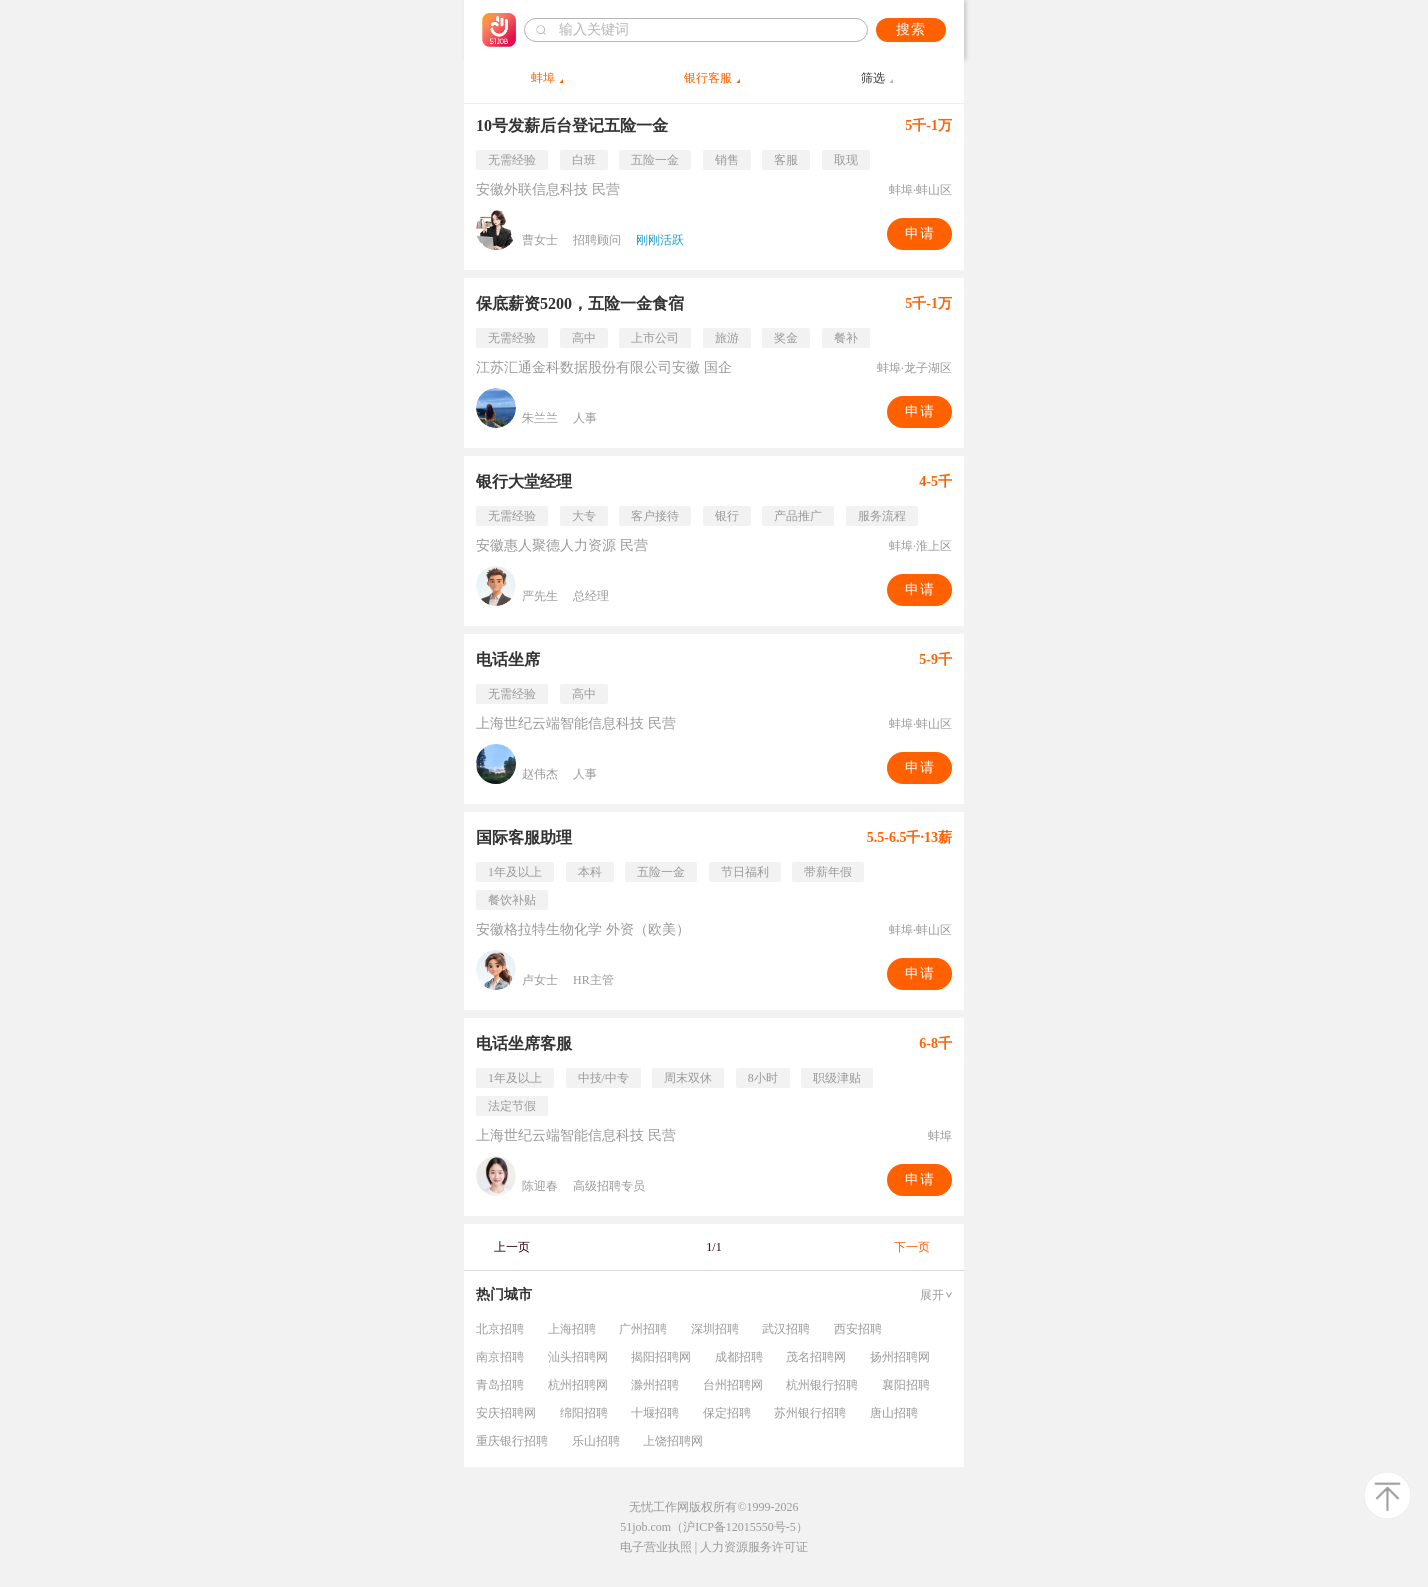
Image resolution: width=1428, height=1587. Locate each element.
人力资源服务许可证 (754, 1547)
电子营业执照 (656, 1547)
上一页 (512, 1247)
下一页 (912, 1247)
